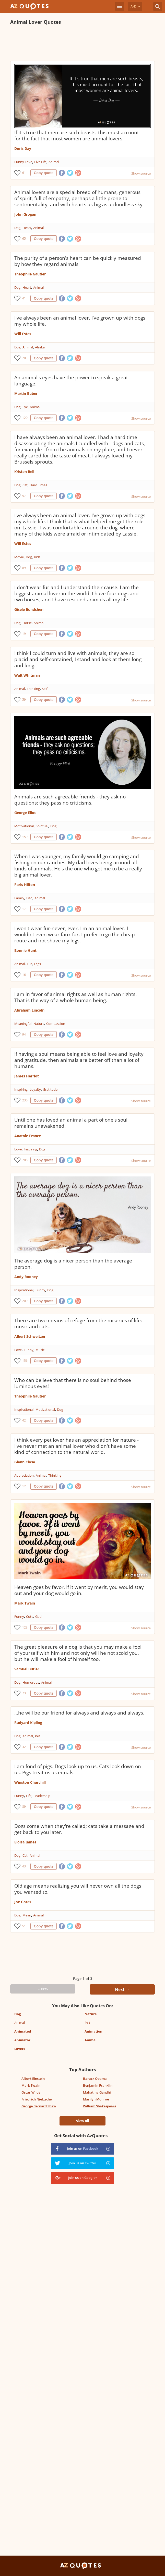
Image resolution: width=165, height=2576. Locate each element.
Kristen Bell (24, 471)
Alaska (40, 347)
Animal (54, 162)
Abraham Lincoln (29, 1010)
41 (24, 298)
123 (25, 1627)
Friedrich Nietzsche (36, 2099)
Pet (37, 1736)
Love (18, 1149)
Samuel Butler (26, 1669)
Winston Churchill (30, 1782)
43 (24, 1866)
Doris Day (22, 148)
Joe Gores (22, 1901)
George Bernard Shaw (38, 2106)
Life (28, 1795)
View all (82, 2121)
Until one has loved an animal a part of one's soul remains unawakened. (70, 1123)
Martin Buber (26, 393)
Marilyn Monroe (96, 2099)
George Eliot (25, 812)
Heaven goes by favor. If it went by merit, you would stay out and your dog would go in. (79, 1590)
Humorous (30, 1682)
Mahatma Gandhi (97, 2092)
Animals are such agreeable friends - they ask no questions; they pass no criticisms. (70, 800)
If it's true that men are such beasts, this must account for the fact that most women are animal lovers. (76, 135)
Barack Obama (95, 2078)
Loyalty (35, 1089)
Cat (25, 485)
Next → (122, 1989)
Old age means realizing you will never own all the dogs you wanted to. (77, 1889)
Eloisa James (25, 1842)
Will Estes (22, 333)
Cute (29, 1616)
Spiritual (42, 826)
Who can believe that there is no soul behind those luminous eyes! (72, 1383)
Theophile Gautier (30, 274)
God (38, 1616)
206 (25, 1160)
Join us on (82, 2148)
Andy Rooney (26, 1276)
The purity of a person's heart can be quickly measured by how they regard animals (77, 261)
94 (24, 1034)
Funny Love (23, 162)
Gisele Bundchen (28, 609)
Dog (17, 227)
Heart (26, 227)
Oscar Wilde (30, 2092)
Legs (37, 964)
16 (24, 975)
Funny (40, 1290)
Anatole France (27, 1135)
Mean (26, 1915)
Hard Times (38, 485)
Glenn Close (24, 1462)
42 (24, 1420)
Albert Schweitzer (29, 1336)
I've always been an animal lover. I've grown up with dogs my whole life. (79, 321)
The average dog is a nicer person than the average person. (73, 1264)
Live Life (40, 162)
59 (24, 699)
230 (25, 1100)
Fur (29, 964)
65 (24, 238)
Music (40, 1349)
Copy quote (43, 173)
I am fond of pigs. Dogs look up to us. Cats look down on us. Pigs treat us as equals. (77, 1769)
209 (25, 1301)
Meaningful (22, 1023)
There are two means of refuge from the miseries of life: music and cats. (78, 1323)
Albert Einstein (33, 2078)
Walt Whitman (27, 675)
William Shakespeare (99, 2106)
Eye (25, 407)
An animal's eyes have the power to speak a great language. (71, 380)
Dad (29, 898)
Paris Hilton (24, 884)
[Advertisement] (82, 43)
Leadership (41, 1795)
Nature (38, 1023)
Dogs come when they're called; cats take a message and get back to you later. (79, 1829)
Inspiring (21, 1089)
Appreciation (24, 1475)
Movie (19, 557)
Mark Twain (24, 1603)
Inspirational (23, 1290)
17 (24, 909)
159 (25, 837)
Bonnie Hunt (25, 950)
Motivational (24, 826)
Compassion (55, 1023)
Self (44, 688)
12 (24, 1486)
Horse (27, 623)
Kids (37, 557)
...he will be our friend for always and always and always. (79, 1713)
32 (24, 1747)
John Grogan (25, 214)
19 (24, 633)
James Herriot (26, 1076)
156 (25, 1360)
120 (25, 418)
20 (24, 358)
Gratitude (50, 1089)
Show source (141, 173)
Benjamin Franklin (97, 2085)
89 (24, 568)
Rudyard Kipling (28, 1722)
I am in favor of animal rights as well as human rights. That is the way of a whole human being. (75, 997)
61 (24, 173)
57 (24, 496)
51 (24, 1926)
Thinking (33, 688)
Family (19, 898)
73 (24, 1693)
